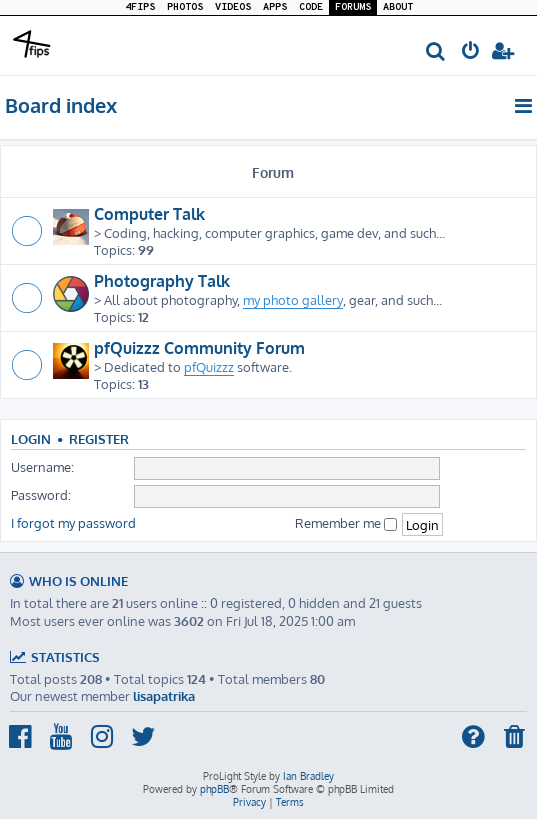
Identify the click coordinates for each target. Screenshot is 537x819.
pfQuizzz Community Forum (199, 348)
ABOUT (398, 7)
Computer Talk (149, 214)
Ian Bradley (308, 776)
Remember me (346, 522)
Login (31, 439)
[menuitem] (436, 52)
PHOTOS (185, 7)
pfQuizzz (209, 366)
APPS (275, 7)
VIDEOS (233, 7)
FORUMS (353, 7)
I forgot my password (73, 522)
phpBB (214, 789)
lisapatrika (164, 695)
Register (99, 439)
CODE (311, 7)
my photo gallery (293, 299)
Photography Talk (162, 281)
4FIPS (140, 7)
